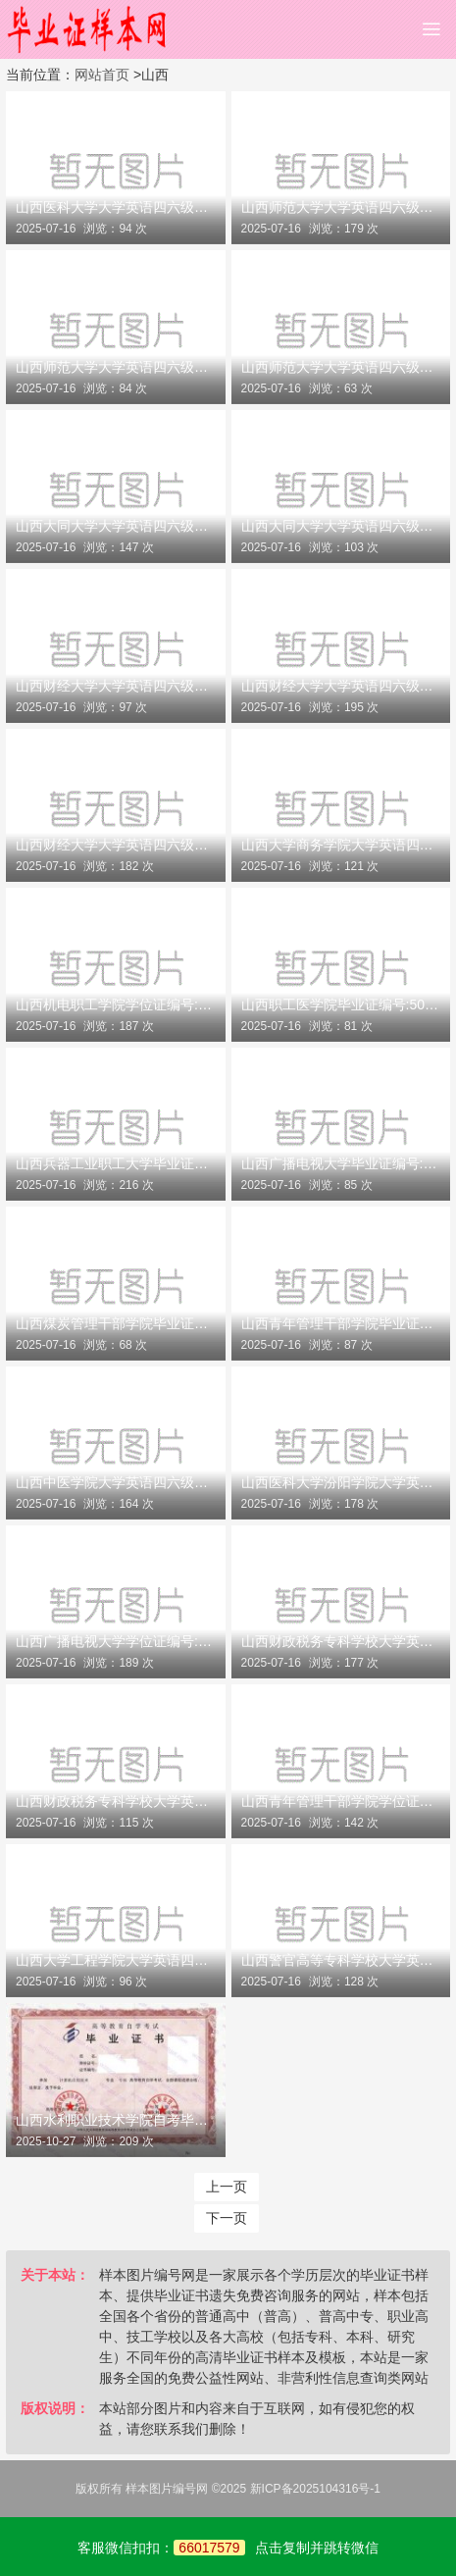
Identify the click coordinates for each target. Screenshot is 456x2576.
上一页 (226, 2186)
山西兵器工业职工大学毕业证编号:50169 (116, 1163)
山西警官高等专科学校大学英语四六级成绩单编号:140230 (341, 1960)
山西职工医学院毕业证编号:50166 (341, 1004)
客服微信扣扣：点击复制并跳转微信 (227, 2547)
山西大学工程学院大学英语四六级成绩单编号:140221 (116, 1960)
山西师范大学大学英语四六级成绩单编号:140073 (341, 367)
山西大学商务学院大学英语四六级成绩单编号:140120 (341, 844)
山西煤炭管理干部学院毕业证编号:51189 (116, 1323)
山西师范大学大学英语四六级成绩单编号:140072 (116, 367)
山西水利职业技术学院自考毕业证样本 (116, 2120)
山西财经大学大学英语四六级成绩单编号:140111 (116, 686)
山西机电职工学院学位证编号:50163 (116, 1004)
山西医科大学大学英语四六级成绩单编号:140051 (116, 207)
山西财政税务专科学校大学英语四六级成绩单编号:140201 (116, 1801)
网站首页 (102, 74)
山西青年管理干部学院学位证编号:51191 (341, 1801)
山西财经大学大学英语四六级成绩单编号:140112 (341, 686)
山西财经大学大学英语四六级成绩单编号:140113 (116, 844)
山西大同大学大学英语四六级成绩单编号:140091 (341, 526)
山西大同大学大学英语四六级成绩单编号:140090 (116, 526)
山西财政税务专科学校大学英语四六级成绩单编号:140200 (341, 1641)
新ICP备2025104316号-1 (315, 2489)
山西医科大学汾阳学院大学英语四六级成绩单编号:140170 (341, 1482)
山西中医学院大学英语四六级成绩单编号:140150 (116, 1482)
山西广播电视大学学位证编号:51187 (116, 1641)
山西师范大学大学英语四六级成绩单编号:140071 (341, 207)
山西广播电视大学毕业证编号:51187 (341, 1163)
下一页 (226, 2218)
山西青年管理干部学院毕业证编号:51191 (341, 1323)
